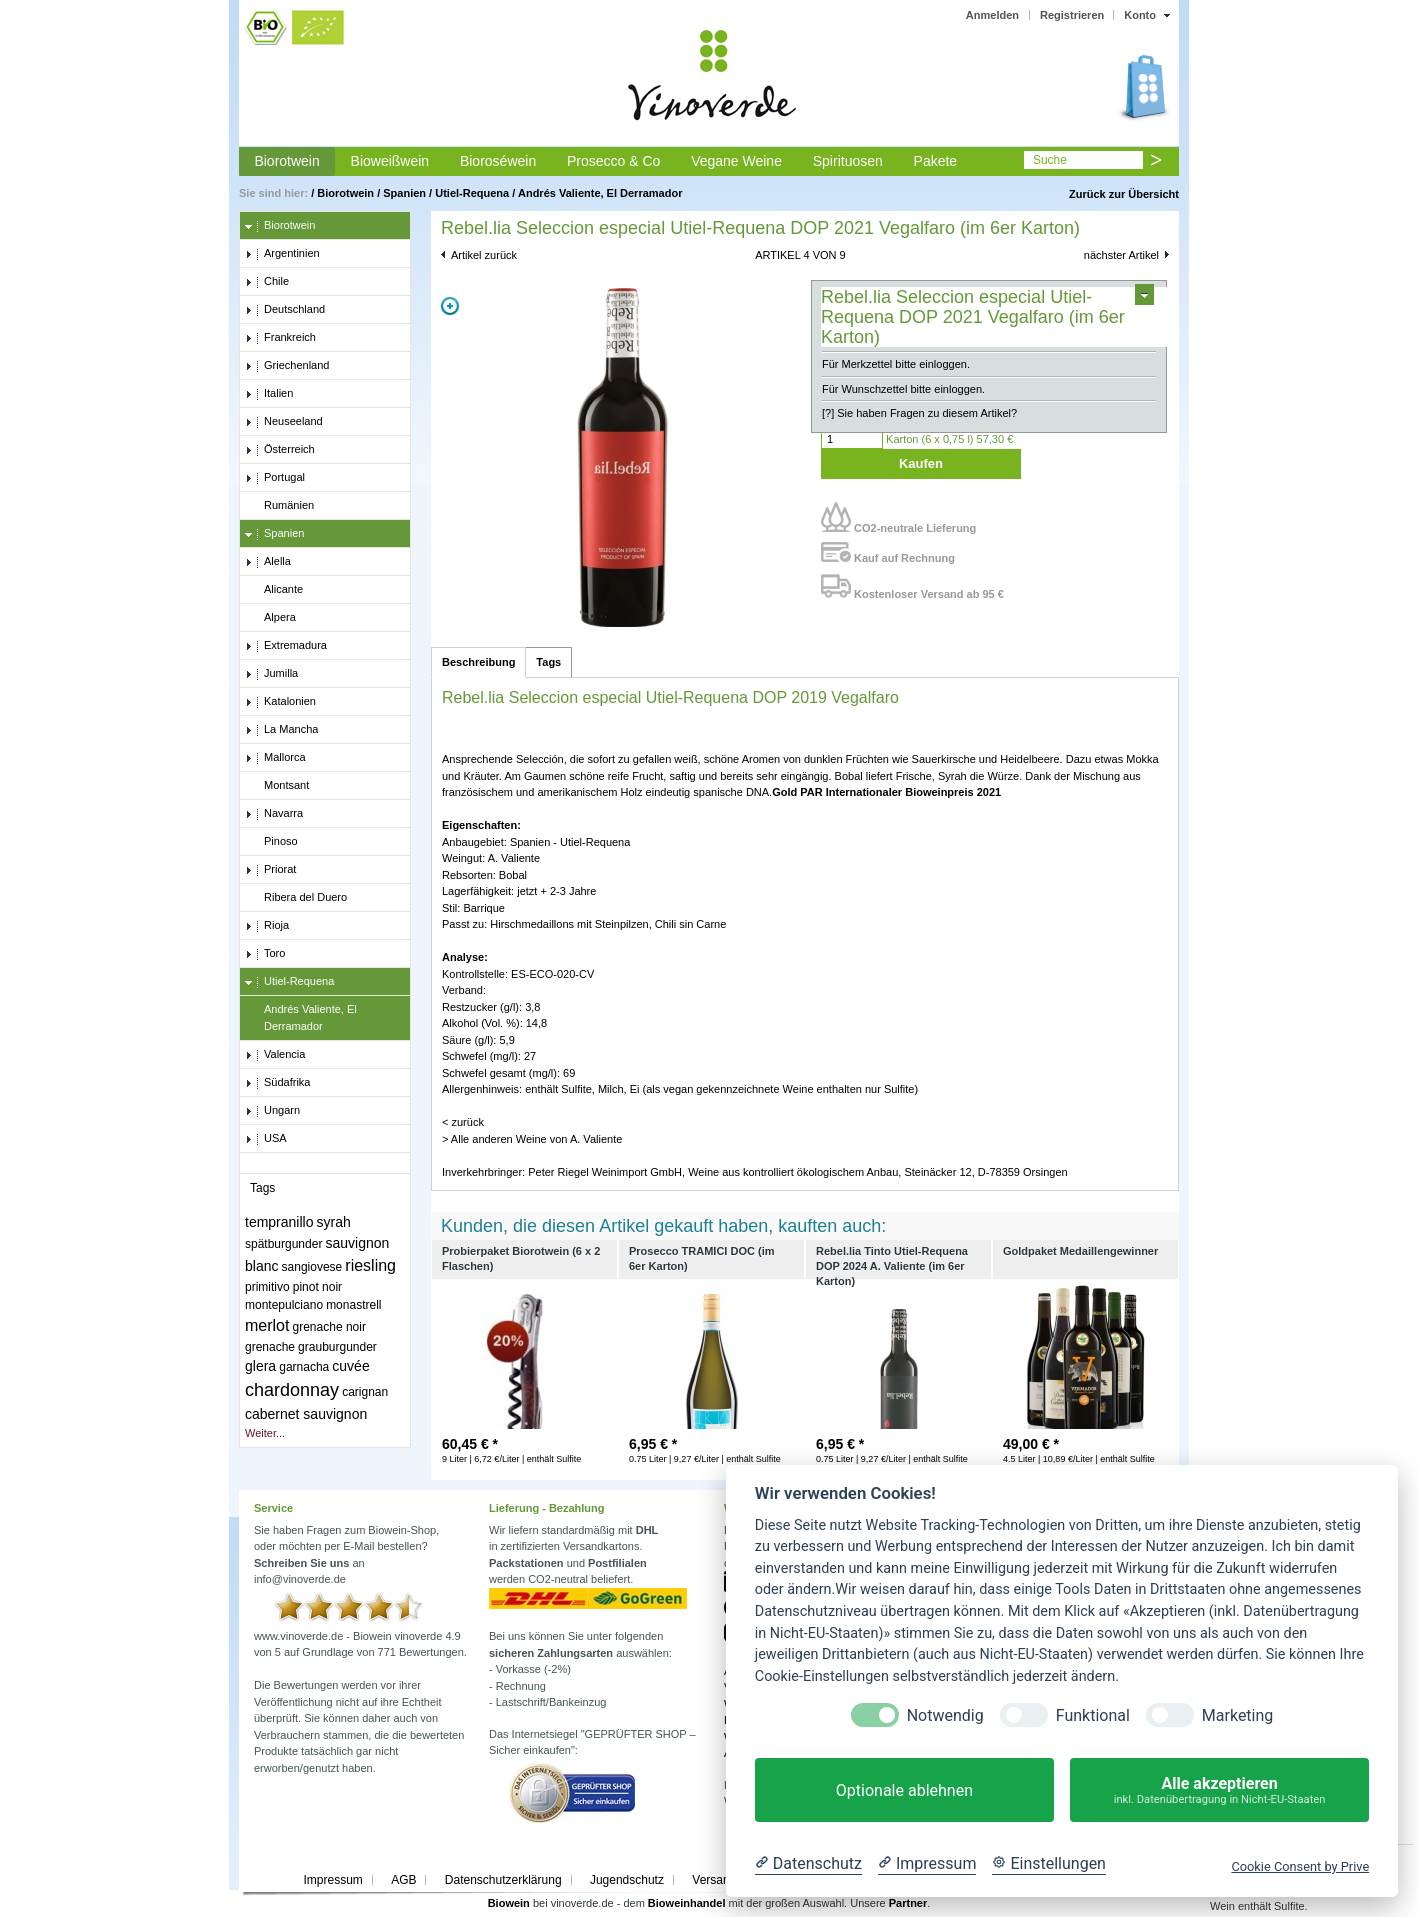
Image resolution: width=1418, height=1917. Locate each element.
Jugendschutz (627, 1880)
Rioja (267, 926)
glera (260, 1366)
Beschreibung (478, 662)
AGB (403, 1880)
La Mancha (281, 730)
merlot (267, 1325)
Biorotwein (286, 161)
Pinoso (271, 842)
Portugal (275, 478)
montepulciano (284, 1305)
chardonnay (292, 1390)
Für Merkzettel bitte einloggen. (896, 364)
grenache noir (329, 1327)
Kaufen (921, 463)
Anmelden (992, 15)
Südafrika (277, 1083)
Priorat (270, 870)
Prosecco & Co (613, 161)
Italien (269, 394)
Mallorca (275, 758)
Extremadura (286, 646)
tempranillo (279, 1222)
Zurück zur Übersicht (1124, 194)
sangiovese (312, 1267)
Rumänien (279, 506)
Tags (548, 662)
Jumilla (271, 674)
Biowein (509, 1903)
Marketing (1237, 1715)
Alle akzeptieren (1219, 1790)
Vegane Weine (736, 161)
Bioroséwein (498, 161)
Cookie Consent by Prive (1300, 1866)
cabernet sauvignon (306, 1414)
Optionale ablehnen (904, 1790)
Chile (267, 282)
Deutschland (285, 310)
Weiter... (265, 1433)
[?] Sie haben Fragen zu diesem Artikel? (919, 413)
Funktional (1093, 1715)
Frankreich (280, 338)
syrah (334, 1222)
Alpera (270, 618)
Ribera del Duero (296, 898)
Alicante (274, 590)
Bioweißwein (390, 161)
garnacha (304, 1367)
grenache (270, 1347)
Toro (265, 954)
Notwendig (945, 1715)
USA (266, 1139)
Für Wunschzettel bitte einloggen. (903, 389)
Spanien (404, 193)
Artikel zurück (484, 255)
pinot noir (317, 1287)
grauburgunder (337, 1347)
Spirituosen (848, 161)
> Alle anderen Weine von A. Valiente (532, 1139)
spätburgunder (283, 1244)
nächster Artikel (1121, 255)
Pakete (936, 161)
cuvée (350, 1366)
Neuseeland (284, 422)
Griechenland (287, 366)
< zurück (463, 1122)
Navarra (274, 814)
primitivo (267, 1287)
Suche (1050, 160)
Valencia (275, 1055)
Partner (908, 1903)
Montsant (277, 786)
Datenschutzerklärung (503, 1880)
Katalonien (280, 702)
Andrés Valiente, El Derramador (600, 193)
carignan (365, 1392)
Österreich (280, 450)
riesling (370, 1265)
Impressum (332, 1880)
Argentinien (282, 254)
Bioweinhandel (687, 1903)
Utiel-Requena (472, 193)
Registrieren (1072, 15)
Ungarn (272, 1111)
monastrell (353, 1305)
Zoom (450, 306)
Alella (268, 562)
